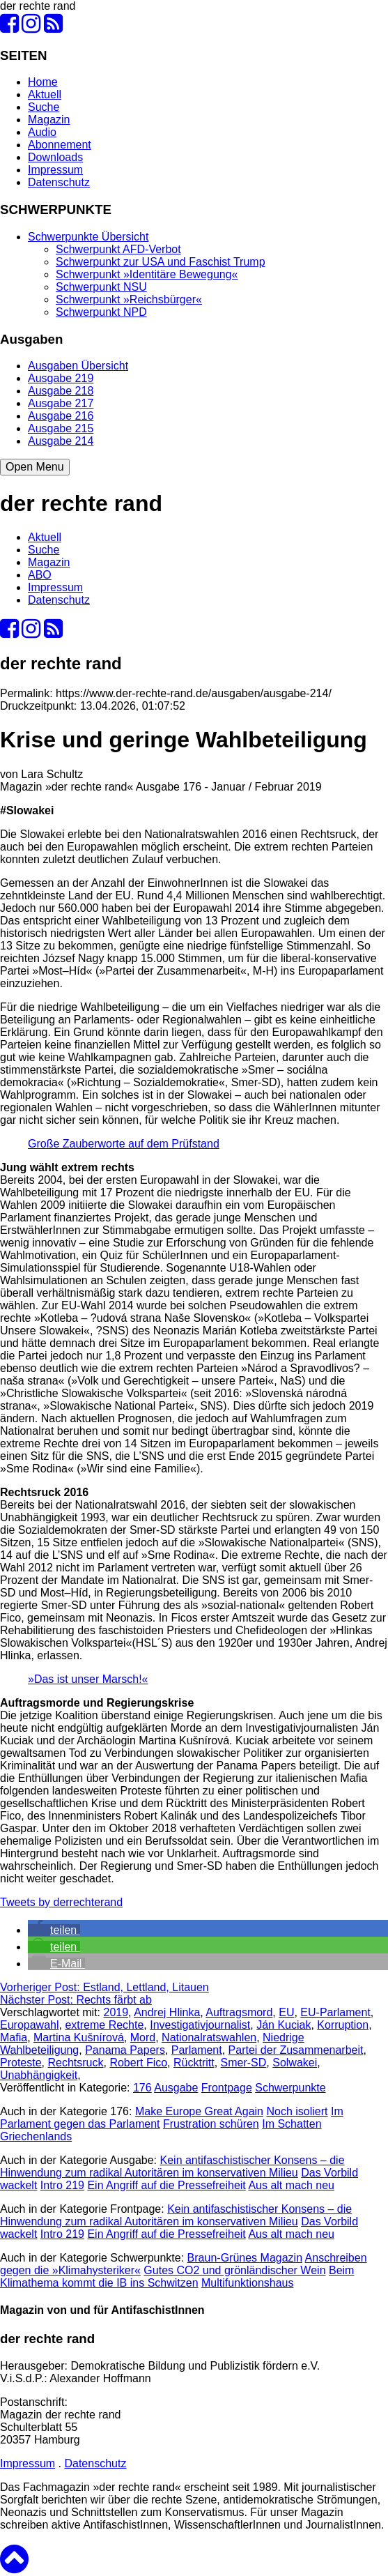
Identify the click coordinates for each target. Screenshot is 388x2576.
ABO (40, 575)
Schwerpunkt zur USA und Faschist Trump (160, 262)
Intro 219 (62, 2185)
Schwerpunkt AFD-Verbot (118, 249)
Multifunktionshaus (247, 2283)
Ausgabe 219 (60, 378)
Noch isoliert (296, 2111)
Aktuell (44, 94)
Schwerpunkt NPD (101, 312)
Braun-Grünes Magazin (244, 2258)
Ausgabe (176, 2088)
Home (43, 82)
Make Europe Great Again (199, 2111)
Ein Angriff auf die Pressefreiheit (166, 2185)
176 (142, 2088)
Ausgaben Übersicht (78, 366)
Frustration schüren (211, 2124)
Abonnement (59, 145)
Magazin (49, 119)
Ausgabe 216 (60, 416)
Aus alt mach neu (291, 2185)
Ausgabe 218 (60, 391)
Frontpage (226, 2088)
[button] (54, 1930)
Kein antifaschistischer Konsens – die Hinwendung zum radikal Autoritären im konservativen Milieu (172, 2166)
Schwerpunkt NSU (101, 287)
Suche (43, 107)
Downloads (55, 157)
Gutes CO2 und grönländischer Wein (234, 2270)
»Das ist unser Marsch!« (88, 1679)
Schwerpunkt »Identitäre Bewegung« (147, 274)
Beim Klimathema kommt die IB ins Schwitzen (177, 2276)
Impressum (55, 170)
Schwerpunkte (290, 2088)
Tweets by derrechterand (61, 1902)
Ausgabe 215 (60, 428)
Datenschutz (59, 182)
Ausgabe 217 (60, 403)
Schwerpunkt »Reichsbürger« (129, 299)
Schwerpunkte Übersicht (88, 237)
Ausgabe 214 (60, 441)
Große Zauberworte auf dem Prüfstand (123, 1144)
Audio (42, 132)
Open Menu (35, 467)
